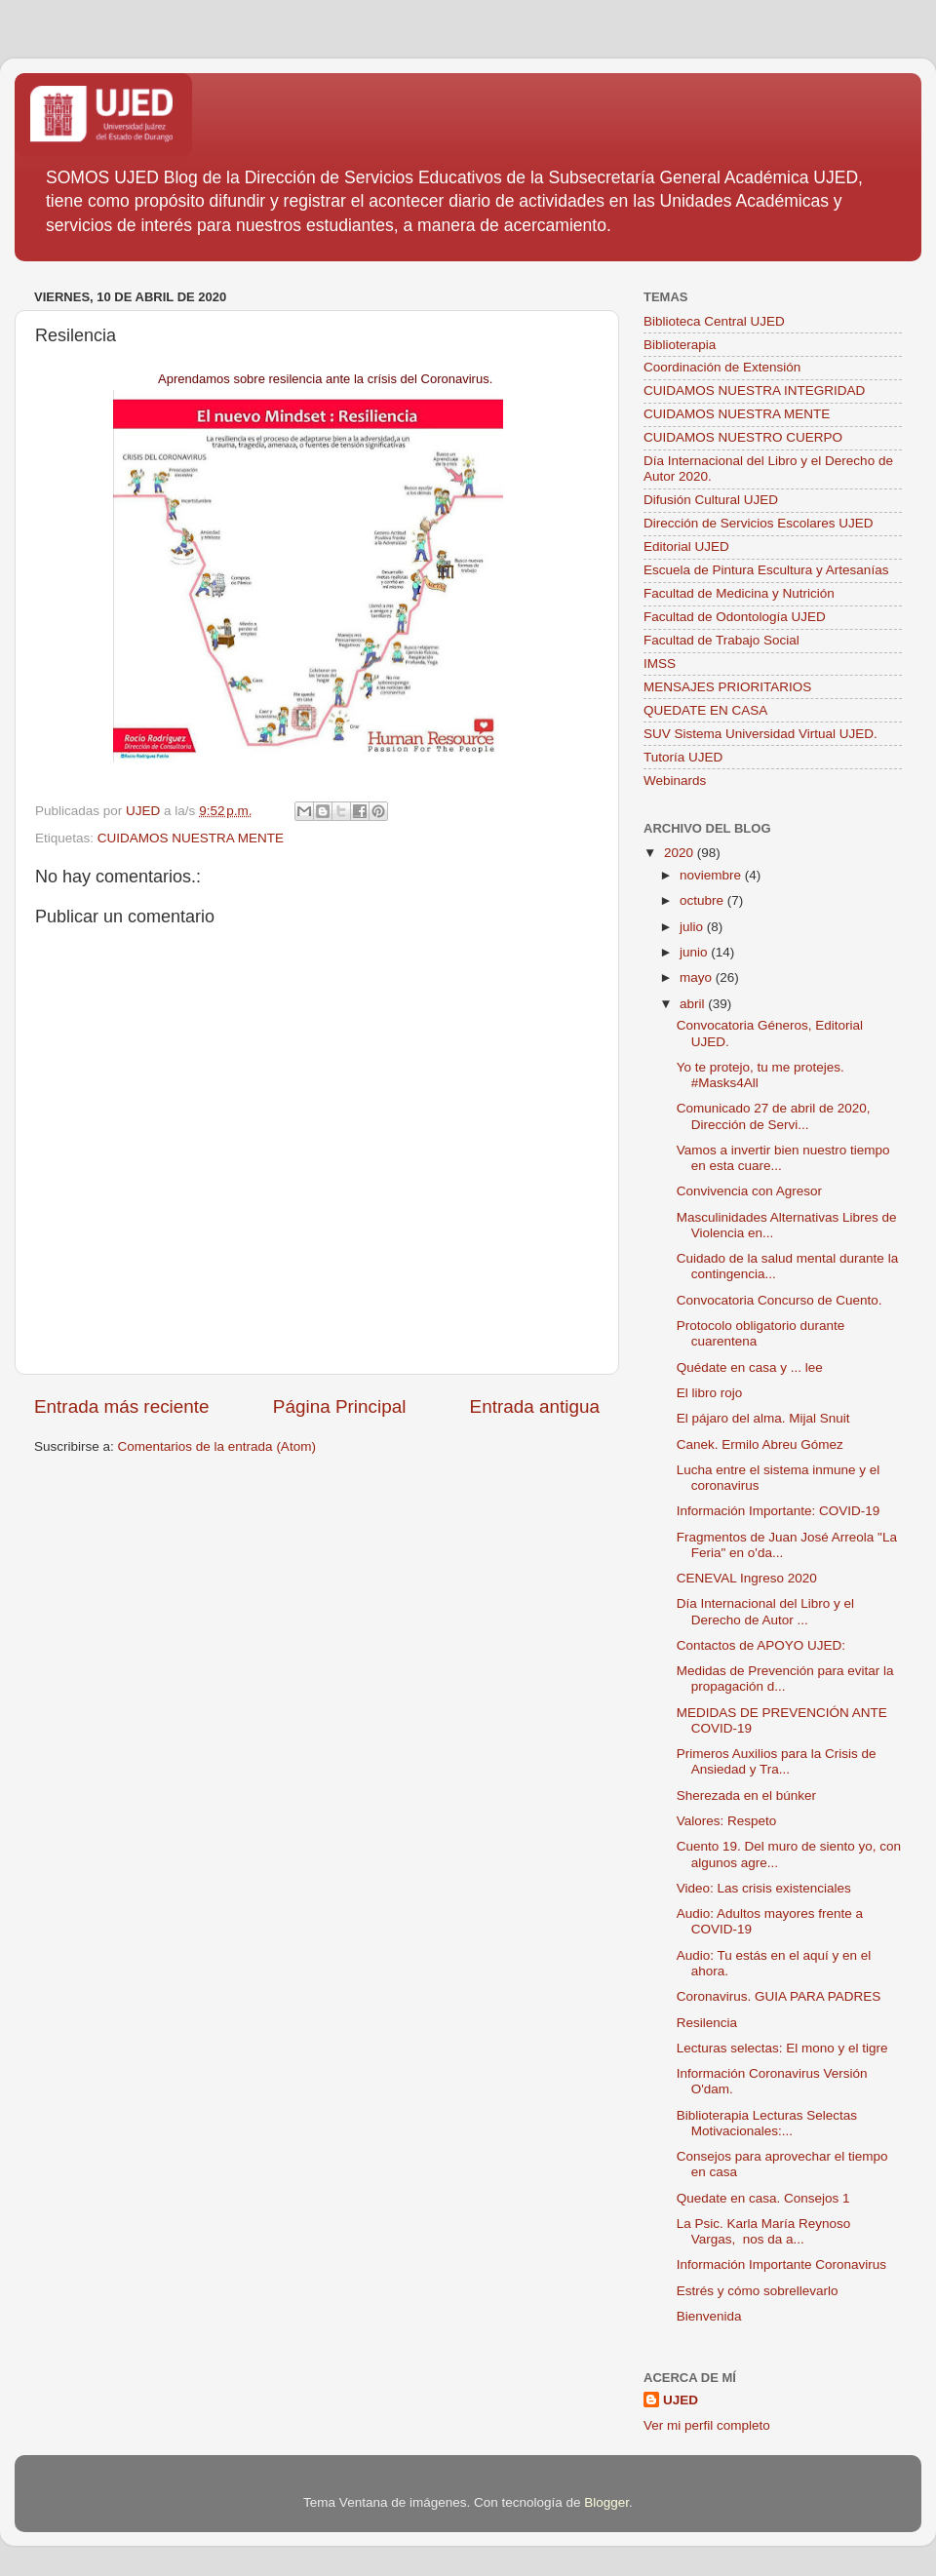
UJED (680, 2400)
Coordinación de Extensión (722, 367)
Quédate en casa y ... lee (750, 1367)
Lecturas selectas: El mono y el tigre (782, 2048)
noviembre (712, 875)
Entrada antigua (535, 1406)
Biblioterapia (680, 344)
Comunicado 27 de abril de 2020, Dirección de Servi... (774, 1116)
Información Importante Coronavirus (781, 2264)
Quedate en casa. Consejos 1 (763, 2198)
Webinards (675, 780)
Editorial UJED (686, 546)
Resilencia (707, 2022)
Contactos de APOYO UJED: (761, 1645)
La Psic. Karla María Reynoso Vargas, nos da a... (764, 2231)
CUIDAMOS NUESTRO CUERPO (743, 437)
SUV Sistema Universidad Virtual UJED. (761, 733)
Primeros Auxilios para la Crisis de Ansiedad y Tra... (777, 1761)
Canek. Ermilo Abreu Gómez (760, 1444)
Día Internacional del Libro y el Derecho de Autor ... (765, 1611)
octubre (703, 900)
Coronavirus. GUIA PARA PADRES (779, 1996)
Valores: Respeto (727, 1821)
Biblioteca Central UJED (714, 321)
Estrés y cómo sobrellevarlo (757, 2290)
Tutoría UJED (683, 757)
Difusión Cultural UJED (711, 499)
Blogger (606, 2502)
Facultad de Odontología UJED (735, 616)
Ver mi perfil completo (707, 2425)
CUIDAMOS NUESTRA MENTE (191, 838)
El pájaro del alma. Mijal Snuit (763, 1418)
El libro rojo (710, 1393)
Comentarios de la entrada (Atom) (217, 1446)
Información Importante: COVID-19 (778, 1510)
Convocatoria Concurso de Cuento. (779, 1300)
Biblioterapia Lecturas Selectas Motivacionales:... (767, 2123)
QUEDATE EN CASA (705, 710)
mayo (698, 977)
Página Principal (340, 1406)
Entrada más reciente (122, 1406)
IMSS (660, 663)
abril (694, 1003)
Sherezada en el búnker (746, 1795)
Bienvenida (709, 2316)
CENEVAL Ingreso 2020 (747, 1578)
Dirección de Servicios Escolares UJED (759, 523)
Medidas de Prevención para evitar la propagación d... (785, 1678)
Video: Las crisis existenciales (764, 1888)
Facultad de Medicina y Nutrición (739, 593)
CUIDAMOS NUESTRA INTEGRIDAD (754, 390)
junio (695, 952)
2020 (680, 852)
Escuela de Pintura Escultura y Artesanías (766, 570)
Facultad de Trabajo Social (722, 640)
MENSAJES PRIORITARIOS (727, 687)
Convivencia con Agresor (749, 1191)
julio (693, 926)
